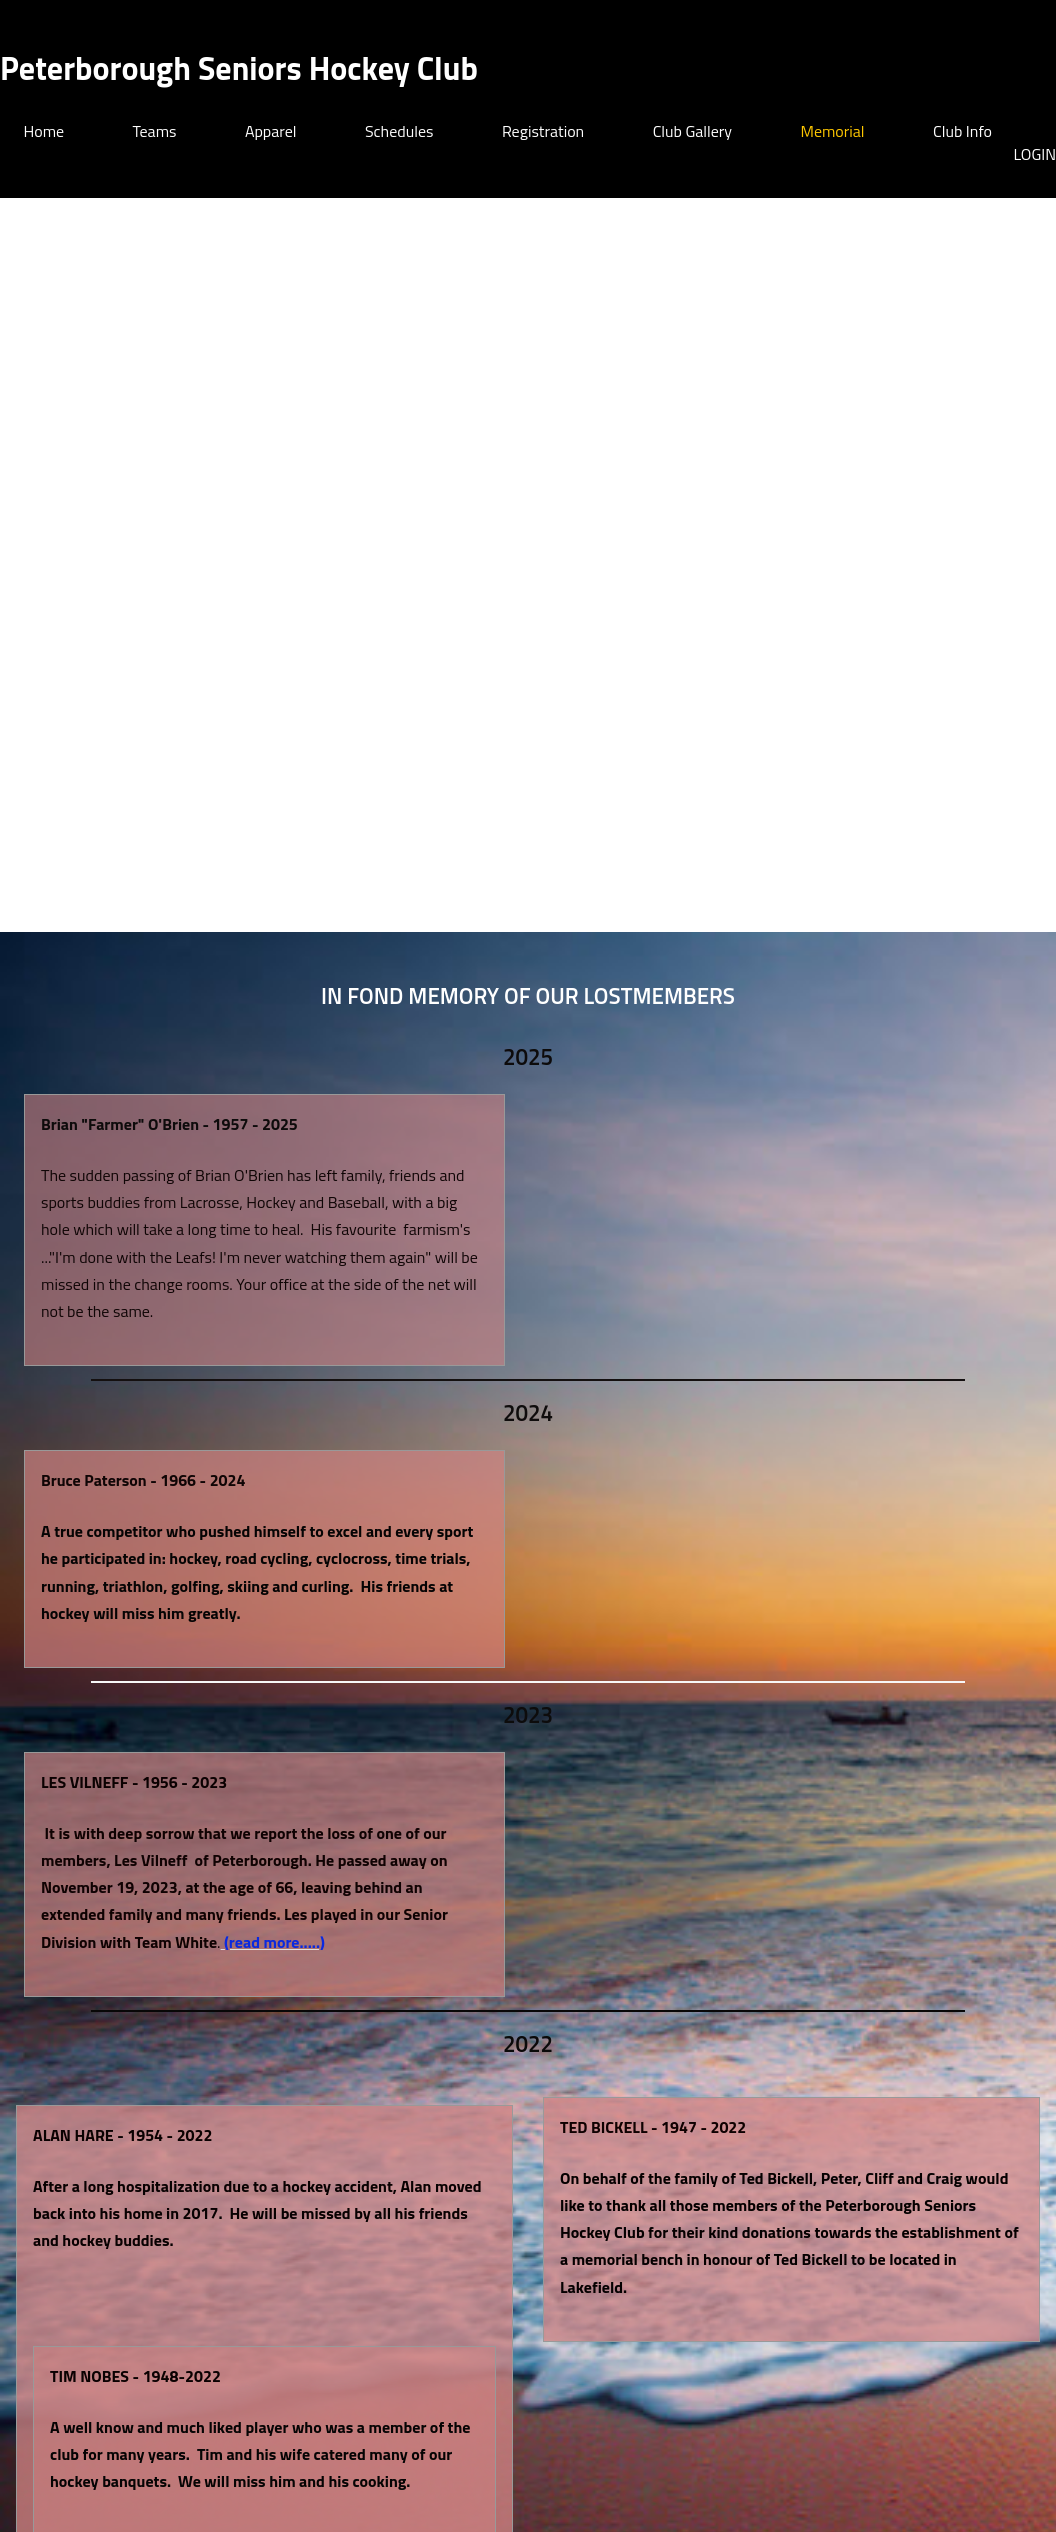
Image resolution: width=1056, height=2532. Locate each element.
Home (44, 131)
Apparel (271, 131)
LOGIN (1034, 154)
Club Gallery (692, 131)
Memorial (833, 131)
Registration (543, 131)
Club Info (962, 131)
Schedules (399, 131)
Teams (155, 131)
